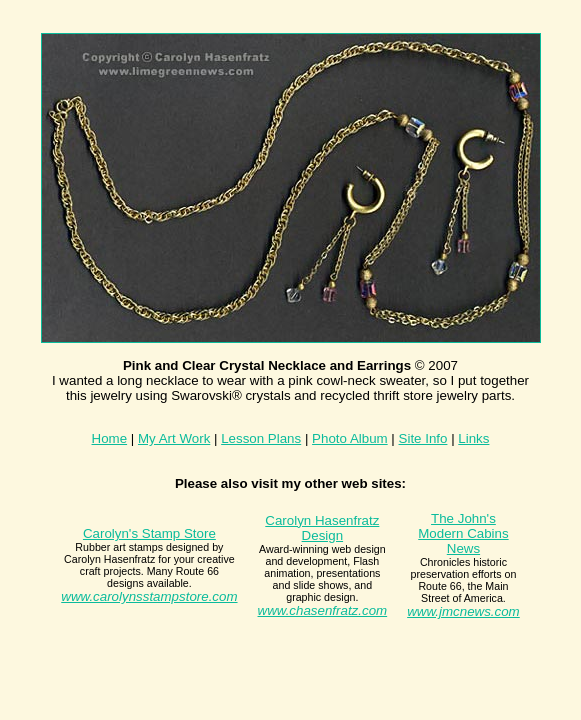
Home (110, 438)
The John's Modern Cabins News (463, 533)
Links (473, 438)
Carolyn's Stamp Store (149, 533)
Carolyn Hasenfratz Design (322, 528)
